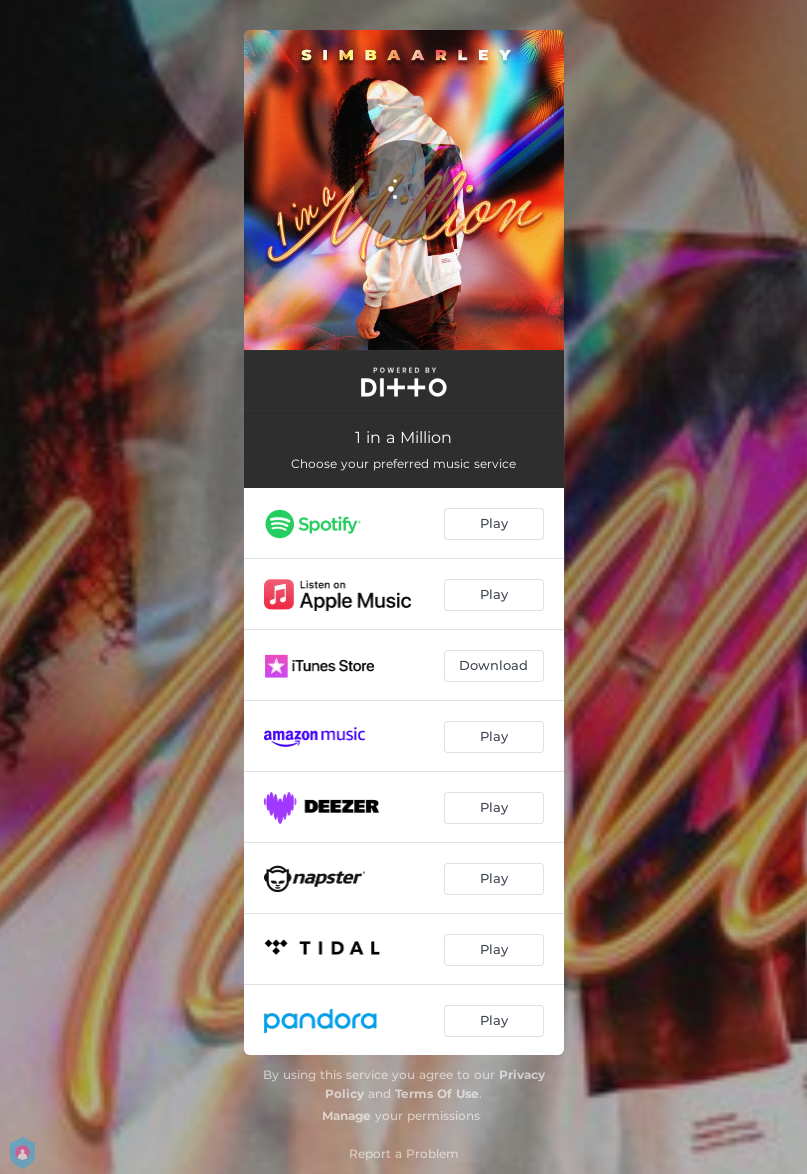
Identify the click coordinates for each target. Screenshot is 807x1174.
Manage (346, 1115)
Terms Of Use (437, 1093)
